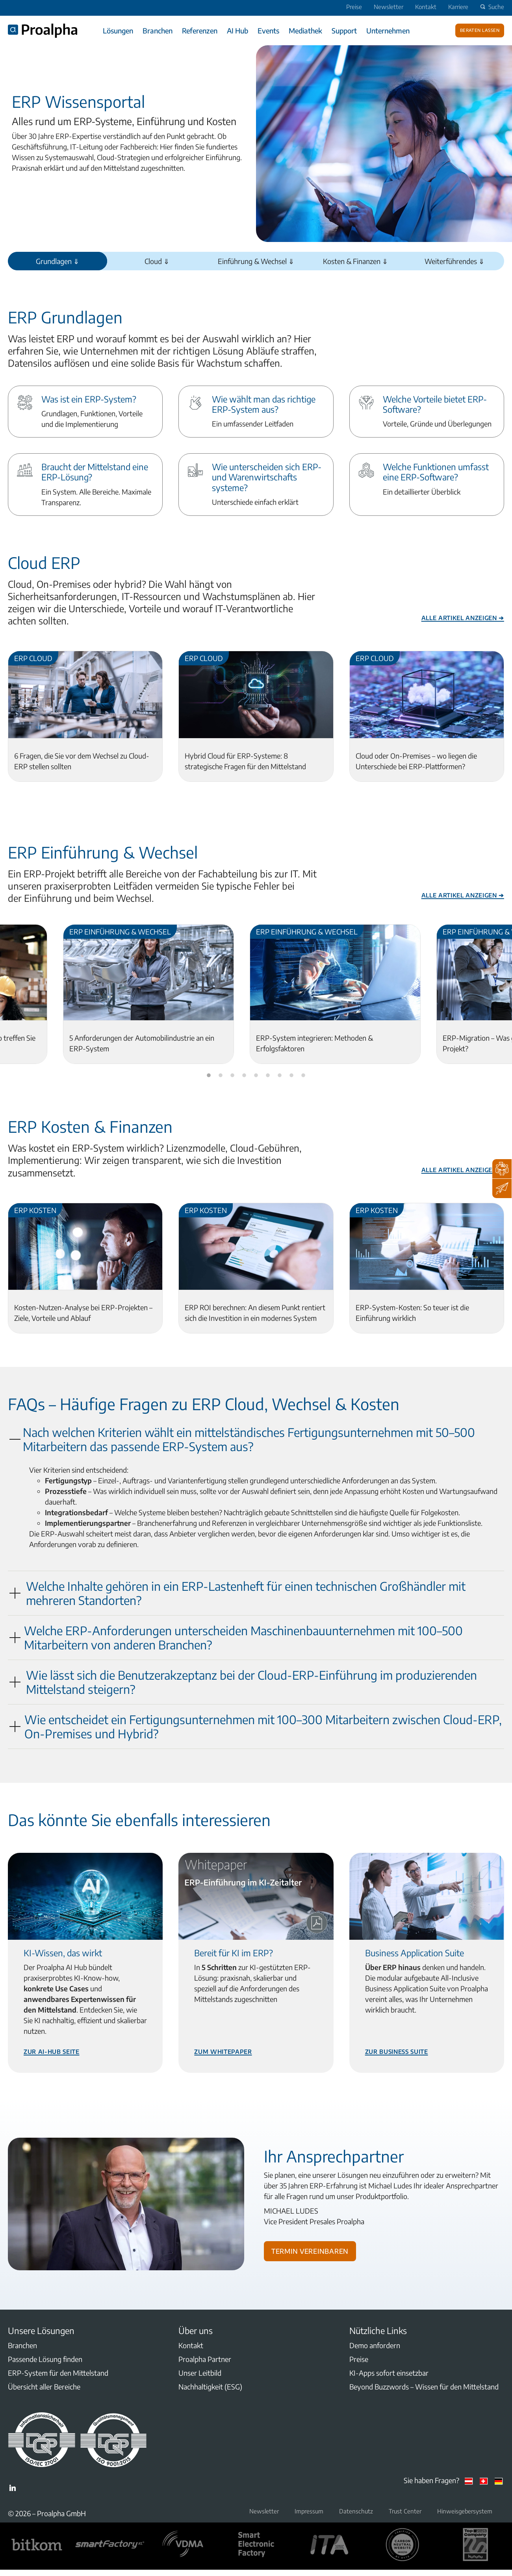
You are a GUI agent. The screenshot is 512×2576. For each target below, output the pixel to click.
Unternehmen (388, 30)
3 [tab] (232, 1076)
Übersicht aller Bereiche (44, 2386)
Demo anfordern (374, 2345)
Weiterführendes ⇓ (454, 261)
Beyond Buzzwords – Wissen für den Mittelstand (424, 2386)
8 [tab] (291, 1076)
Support (344, 30)
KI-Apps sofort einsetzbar (389, 2372)
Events (268, 30)
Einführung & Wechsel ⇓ (256, 261)
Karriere (458, 6)
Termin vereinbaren (310, 2250)
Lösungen (118, 30)
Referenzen (199, 30)
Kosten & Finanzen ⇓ (355, 261)
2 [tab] (220, 1076)
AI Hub (237, 30)
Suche (491, 6)
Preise (354, 6)
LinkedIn (12, 2488)
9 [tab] (303, 1076)
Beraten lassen (479, 29)
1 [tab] (209, 1076)
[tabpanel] (148, 994)
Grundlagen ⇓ (57, 261)
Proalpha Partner (204, 2359)
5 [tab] (256, 1076)
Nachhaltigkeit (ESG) (210, 2386)
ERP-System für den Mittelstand (58, 2372)
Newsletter (388, 6)
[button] (256, 1439)
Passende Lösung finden (45, 2359)
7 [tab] (280, 1076)
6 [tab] (268, 1076)
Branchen (158, 30)
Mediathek (305, 30)
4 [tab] (244, 1076)
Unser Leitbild (199, 2372)
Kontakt (425, 6)
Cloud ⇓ (157, 261)
